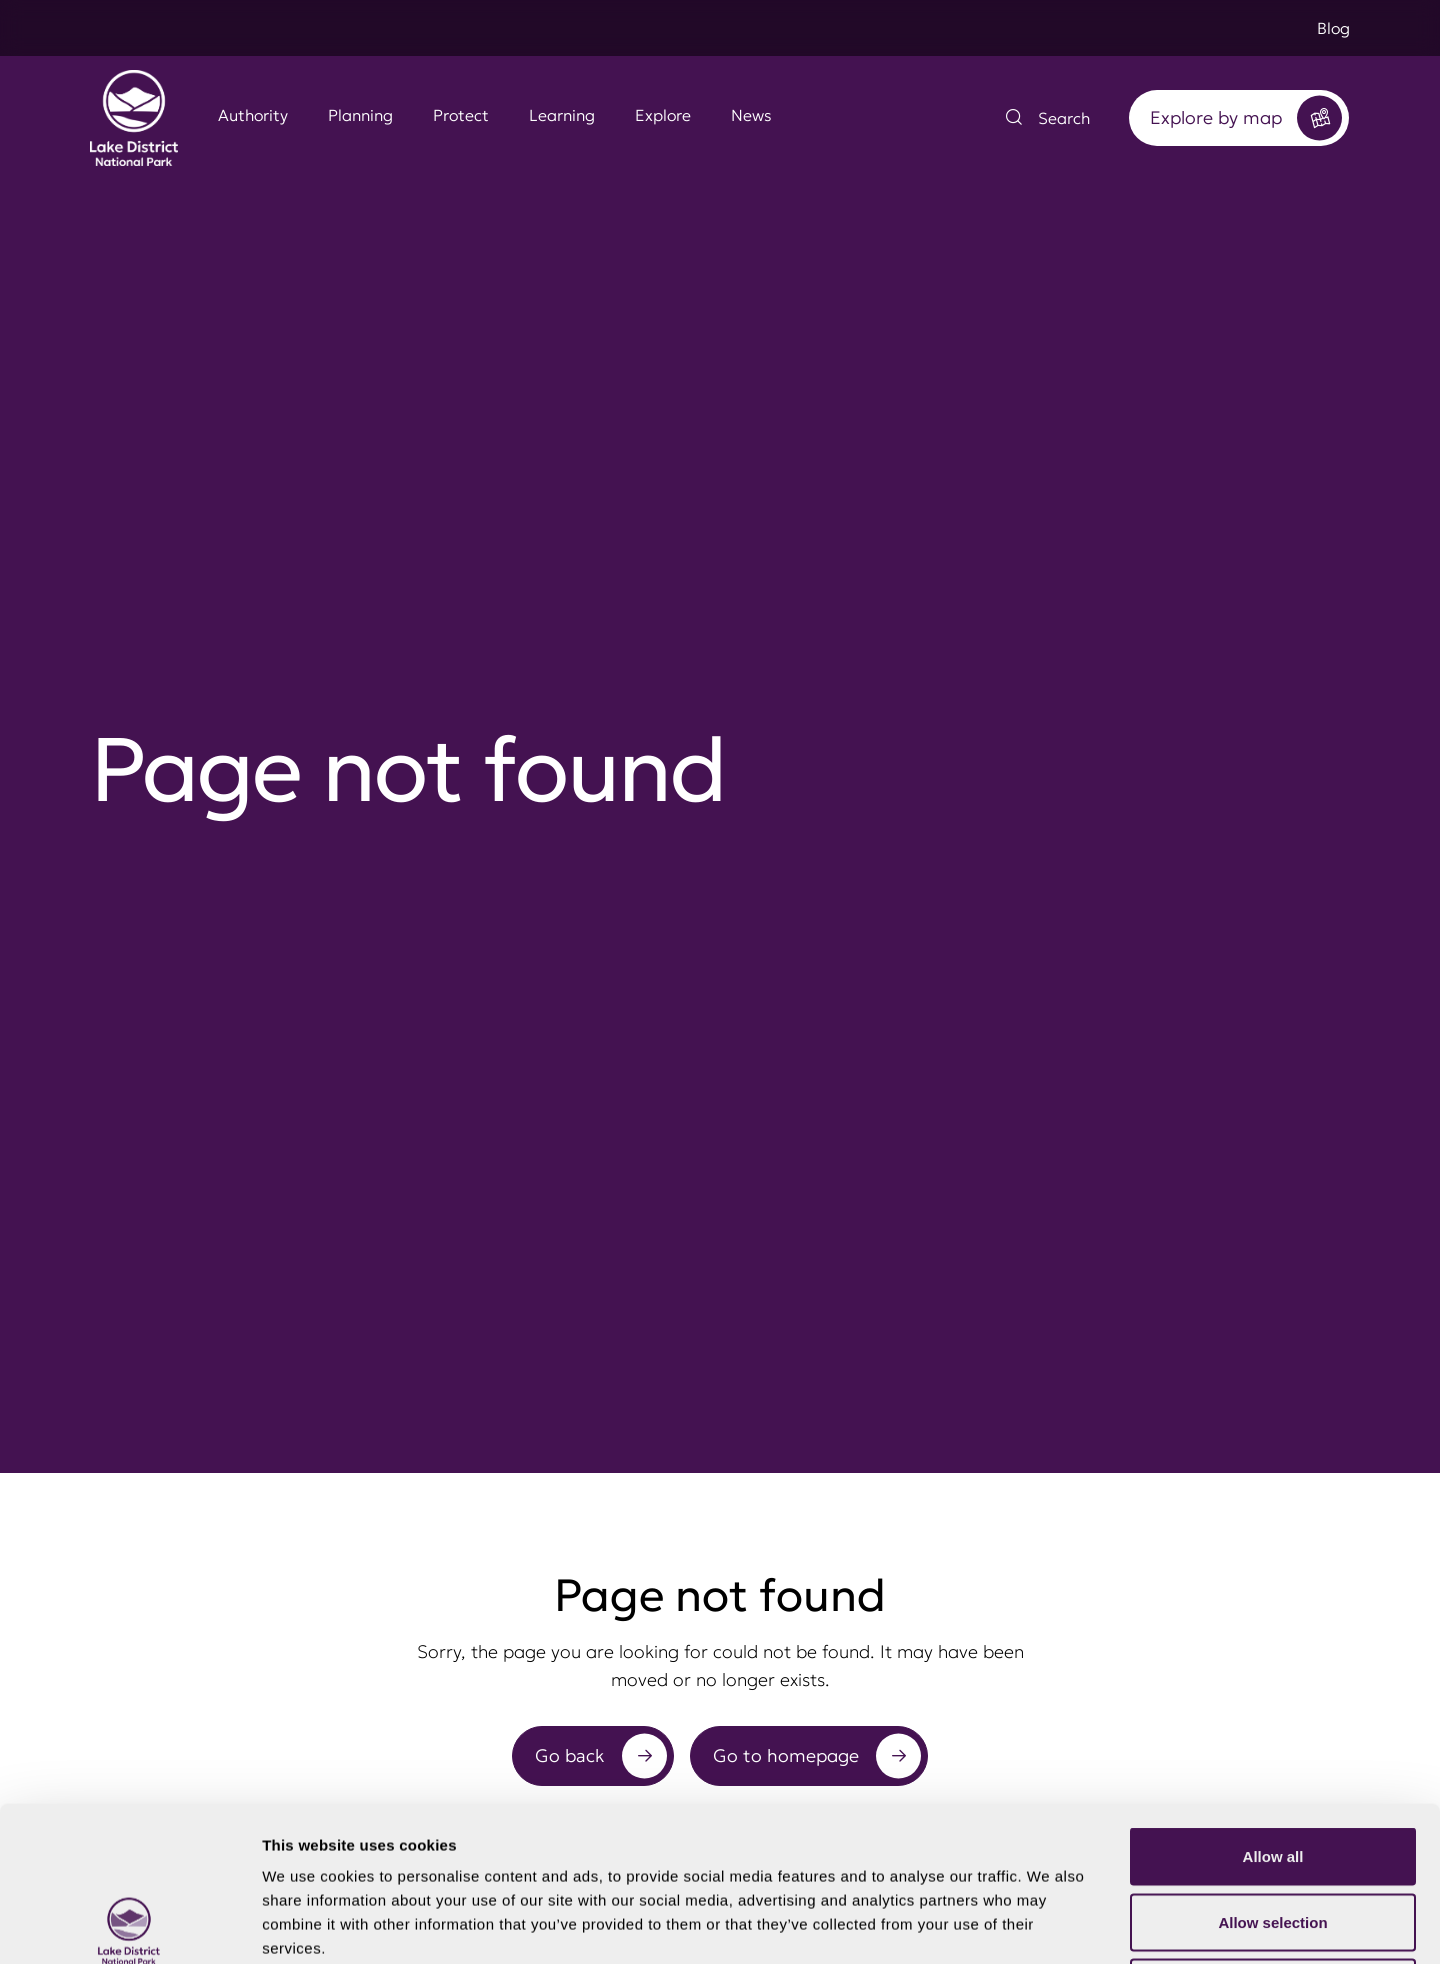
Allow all (1273, 1701)
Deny (1273, 1832)
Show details (1049, 1924)
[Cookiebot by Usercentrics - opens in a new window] (129, 1925)
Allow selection (1272, 1767)
